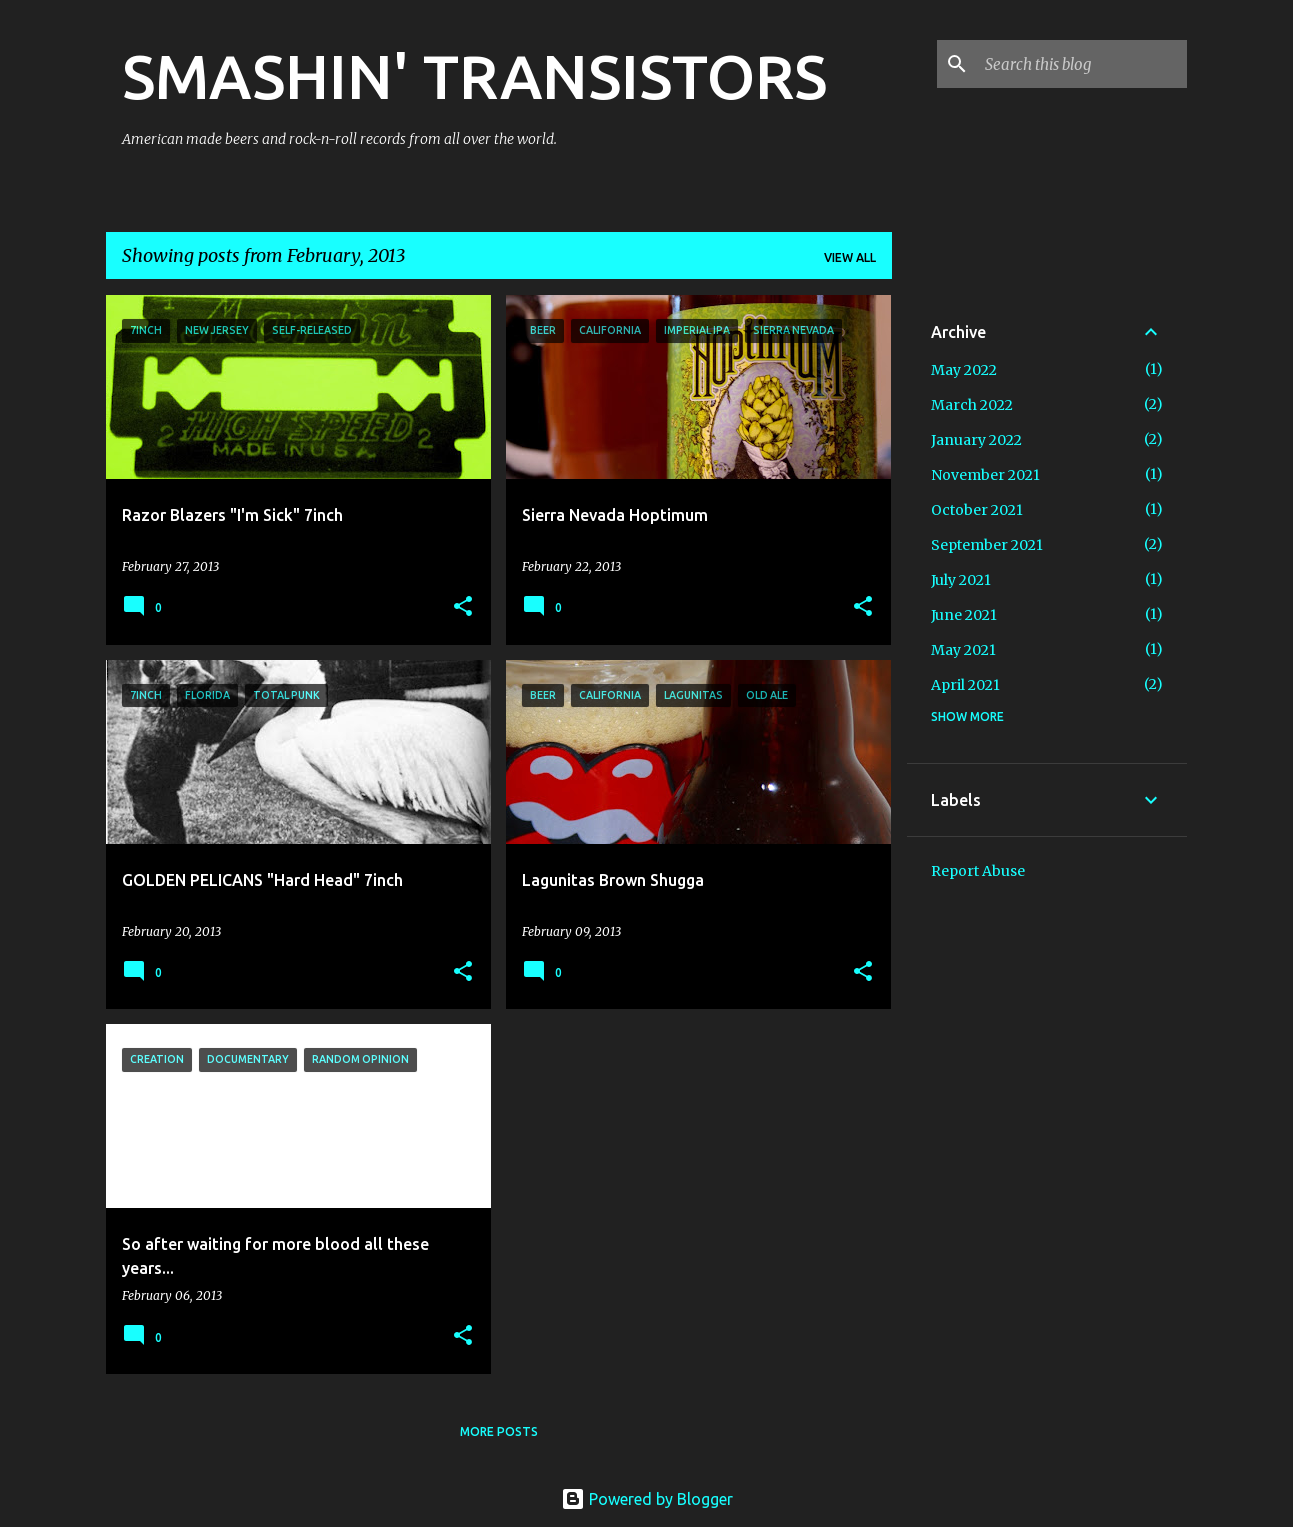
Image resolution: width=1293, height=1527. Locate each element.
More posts (499, 1431)
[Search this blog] (1082, 64)
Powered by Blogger (647, 1499)
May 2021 (963, 650)
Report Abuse (978, 871)
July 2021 (961, 580)
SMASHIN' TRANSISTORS (474, 76)
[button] (463, 607)
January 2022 (976, 440)
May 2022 (964, 370)
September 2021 (987, 545)
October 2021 (977, 510)
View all (850, 257)
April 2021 (965, 685)
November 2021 (985, 475)
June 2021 (964, 615)
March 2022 (972, 405)
